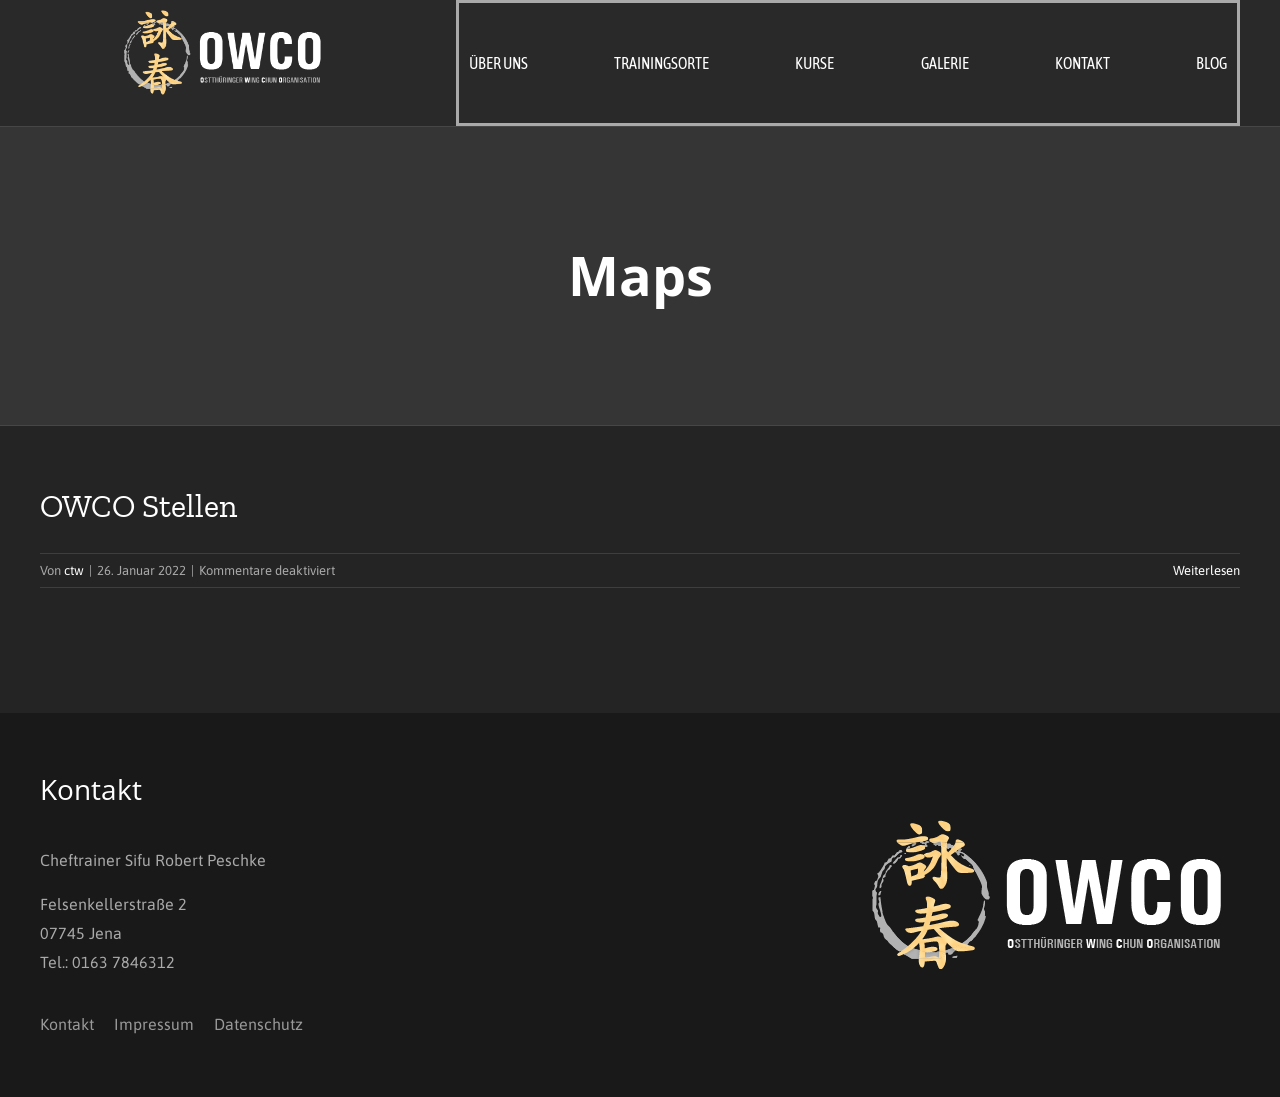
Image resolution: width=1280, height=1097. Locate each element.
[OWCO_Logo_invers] (224, 18)
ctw (74, 570)
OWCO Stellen (138, 506)
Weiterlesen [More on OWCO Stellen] (1206, 570)
